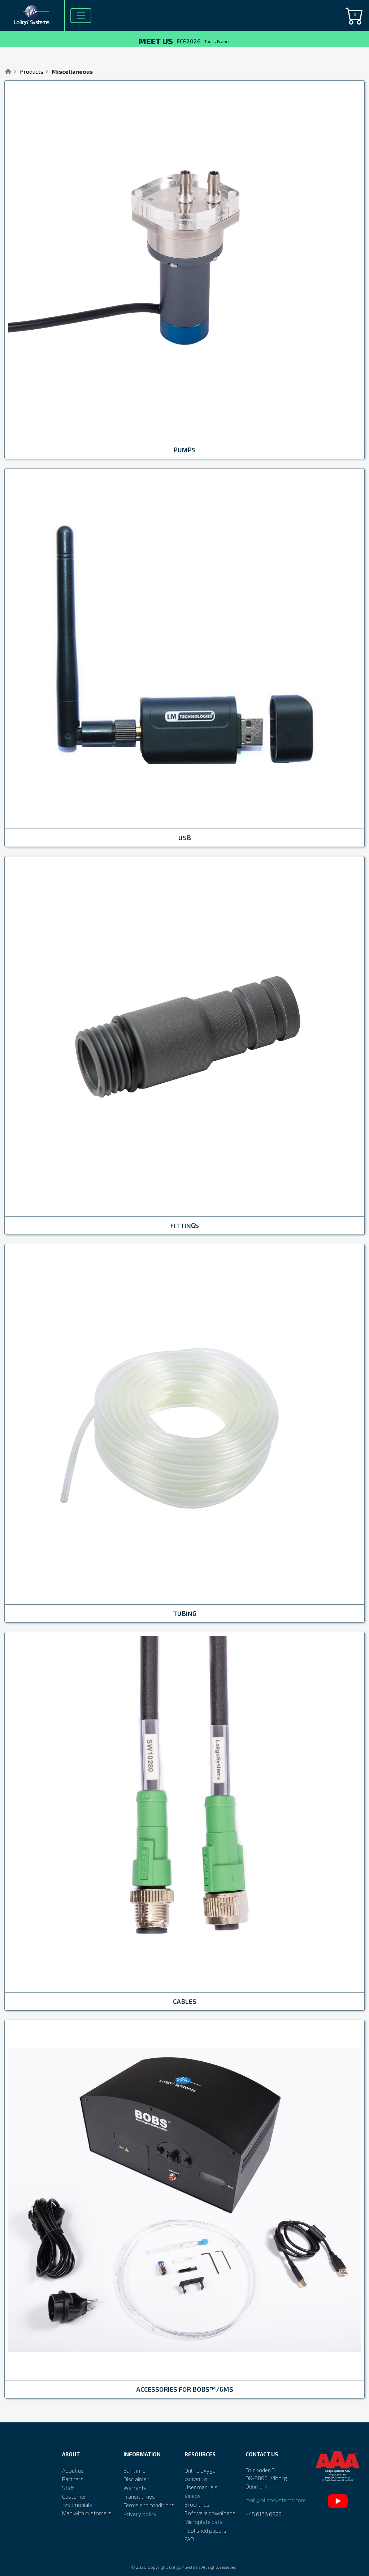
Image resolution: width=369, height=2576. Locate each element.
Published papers (205, 2530)
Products (31, 71)
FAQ (189, 2539)
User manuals (201, 2487)
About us (73, 2470)
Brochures (196, 2504)
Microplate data (203, 2522)
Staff (68, 2488)
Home (8, 71)
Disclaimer (136, 2479)
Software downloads (209, 2513)
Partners (72, 2479)
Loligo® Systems (184, 2566)
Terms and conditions (148, 2505)
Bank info (134, 2470)
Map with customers (87, 2513)
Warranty (135, 2488)
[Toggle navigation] (80, 15)
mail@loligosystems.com (276, 2500)
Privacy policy (140, 2514)
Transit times (139, 2496)
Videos (192, 2495)
